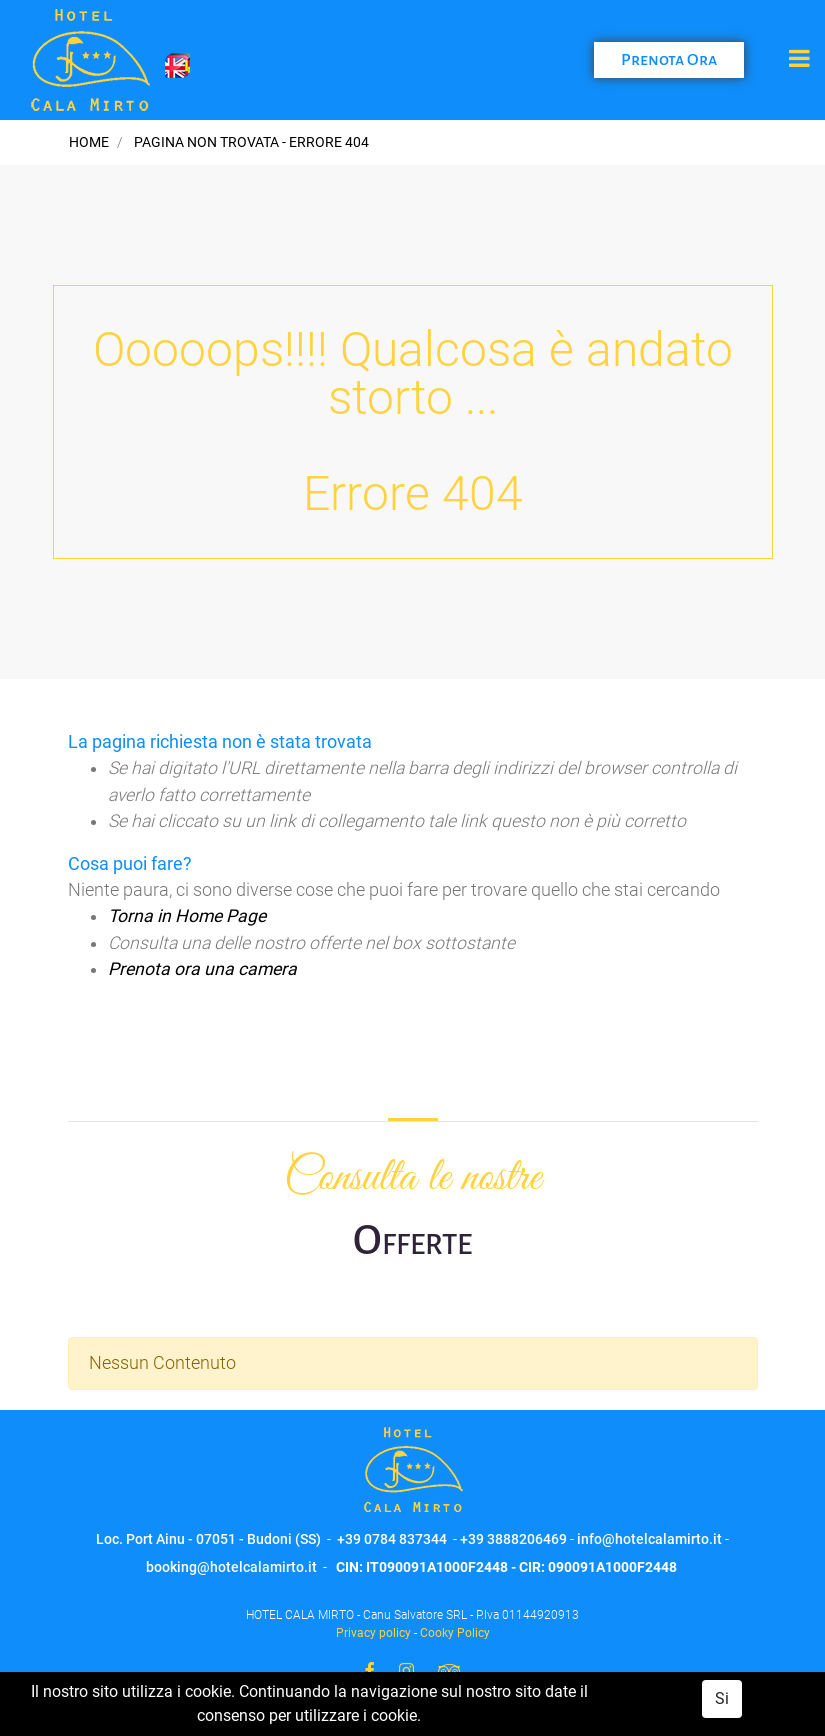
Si (722, 1698)
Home (89, 142)
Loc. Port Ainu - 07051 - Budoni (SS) (208, 1539)
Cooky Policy (455, 1633)
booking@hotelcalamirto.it (231, 1567)
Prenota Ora (669, 60)
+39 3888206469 (513, 1539)
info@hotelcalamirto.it (649, 1539)
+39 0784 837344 (392, 1539)
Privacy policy (373, 1633)
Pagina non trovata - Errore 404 (251, 142)
